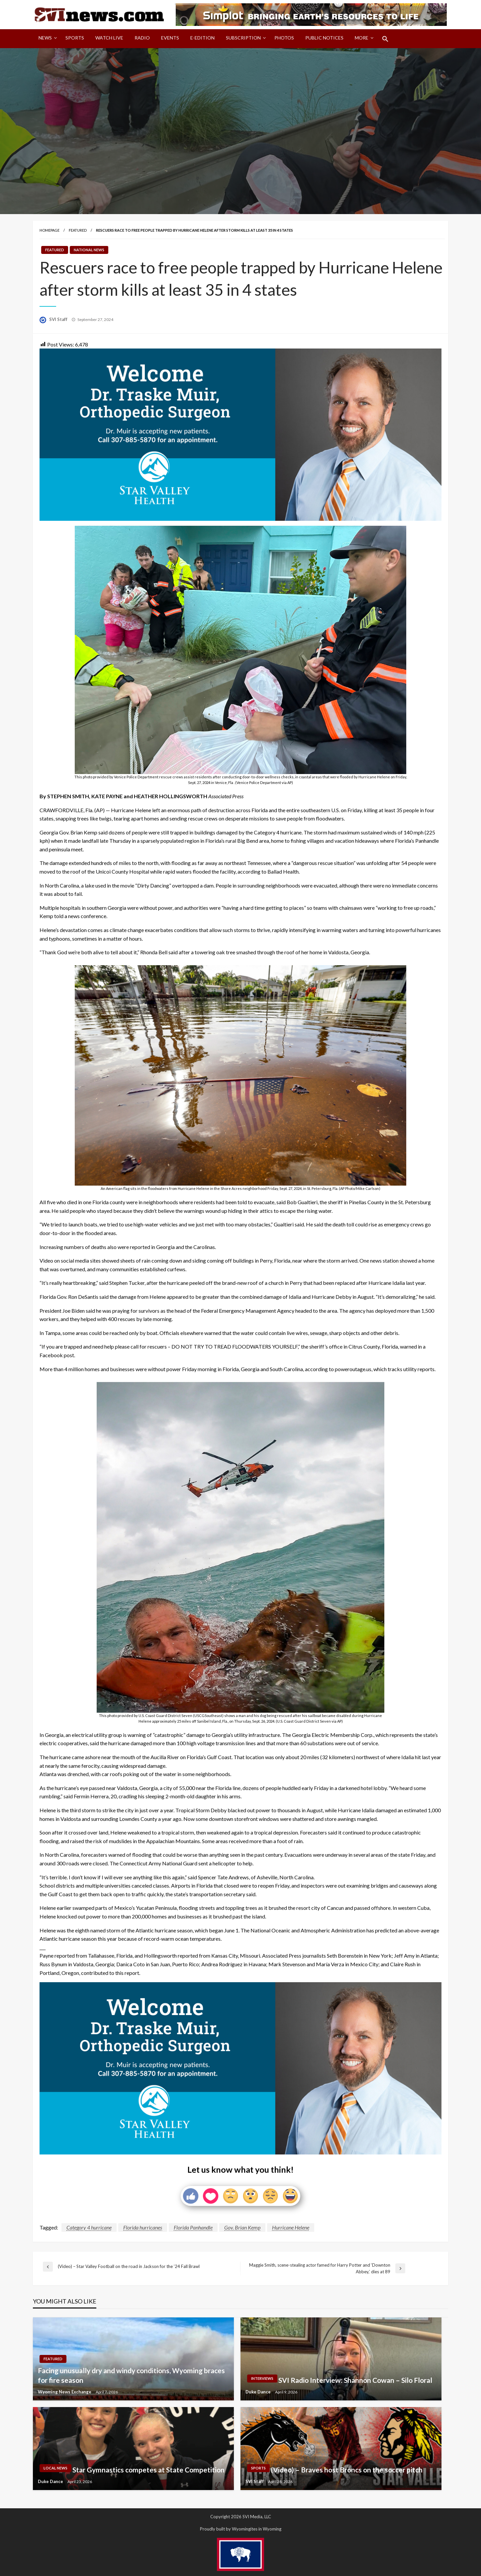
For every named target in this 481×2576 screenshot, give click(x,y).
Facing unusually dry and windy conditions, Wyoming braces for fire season (131, 2375)
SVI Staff (58, 319)
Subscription (243, 37)
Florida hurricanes (142, 2227)
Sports (74, 37)
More (361, 37)
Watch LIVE (109, 37)
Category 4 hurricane (89, 2227)
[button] (385, 39)
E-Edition (202, 37)
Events (170, 37)
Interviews (262, 2378)
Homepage (49, 230)
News (45, 37)
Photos (284, 37)
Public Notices (324, 37)
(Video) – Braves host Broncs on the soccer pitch (347, 2469)
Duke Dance (258, 2391)
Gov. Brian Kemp (242, 2227)
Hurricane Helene (290, 2227)
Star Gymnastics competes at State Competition (148, 2469)
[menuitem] (46, 39)
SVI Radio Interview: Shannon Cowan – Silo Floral (355, 2380)
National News (89, 250)
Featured (78, 230)
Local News (55, 2468)
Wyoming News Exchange (65, 2391)
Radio (142, 37)
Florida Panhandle (193, 2227)
